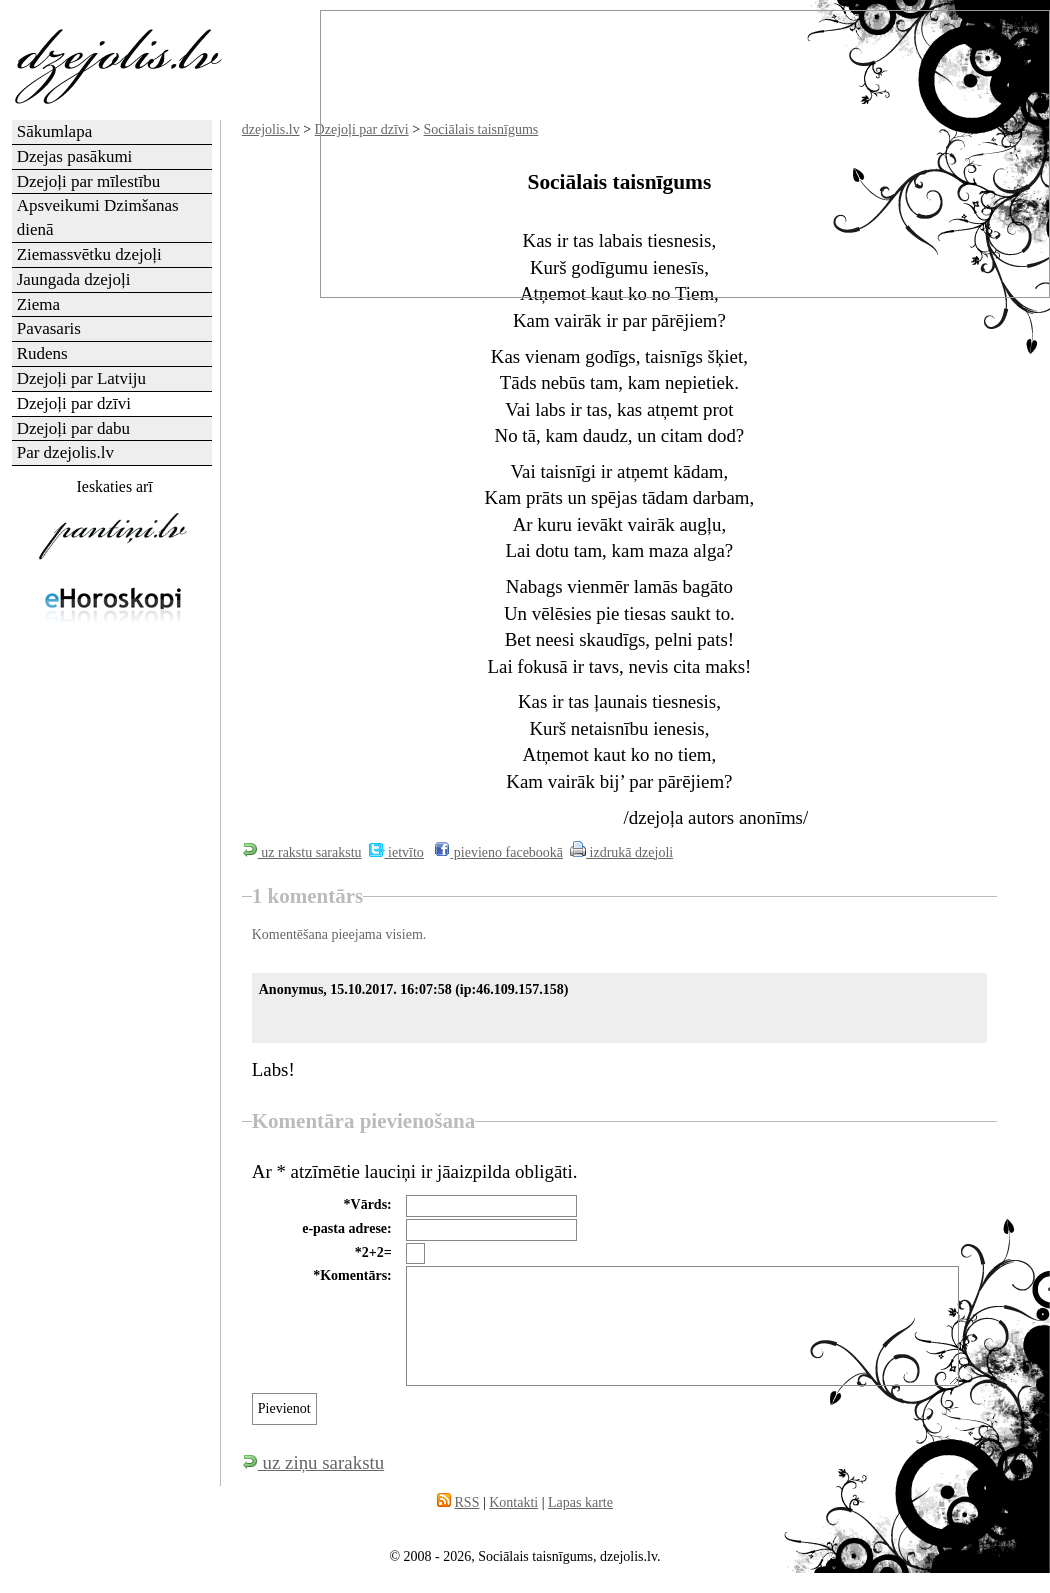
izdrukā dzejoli (621, 852)
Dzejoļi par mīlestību (89, 181)
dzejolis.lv (271, 129)
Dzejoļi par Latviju (81, 378)
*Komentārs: (352, 1275)
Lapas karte (580, 1502)
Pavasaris (49, 328)
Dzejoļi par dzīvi (74, 403)
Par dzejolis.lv (65, 452)
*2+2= (373, 1252)
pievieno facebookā (498, 852)
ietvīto (396, 852)
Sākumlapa (55, 131)
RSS (467, 1502)
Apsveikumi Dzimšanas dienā (98, 217)
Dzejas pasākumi (75, 156)
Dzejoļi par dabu (73, 428)
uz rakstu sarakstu (302, 852)
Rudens (42, 353)
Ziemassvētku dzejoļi (89, 254)
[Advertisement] (113, 754)
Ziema (38, 304)
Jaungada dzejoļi (74, 279)
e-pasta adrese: (347, 1228)
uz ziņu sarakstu (313, 1462)
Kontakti (513, 1502)
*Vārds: (368, 1204)
